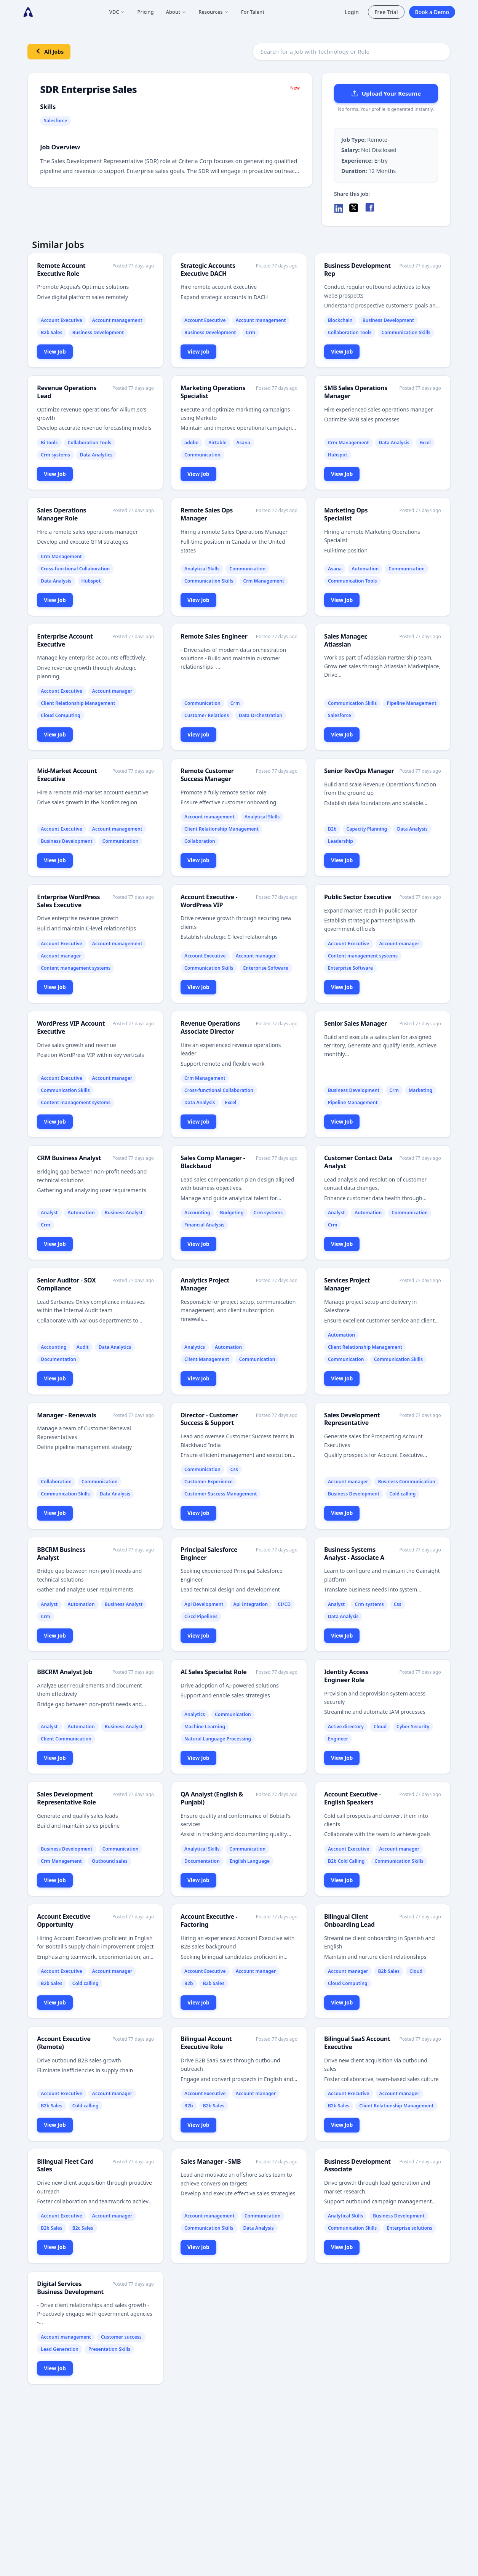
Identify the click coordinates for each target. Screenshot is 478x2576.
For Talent (253, 11)
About (176, 11)
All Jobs (49, 51)
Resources (213, 11)
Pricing (145, 11)
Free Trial (386, 12)
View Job (55, 351)
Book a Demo (432, 12)
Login (352, 12)
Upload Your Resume (386, 93)
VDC (117, 11)
